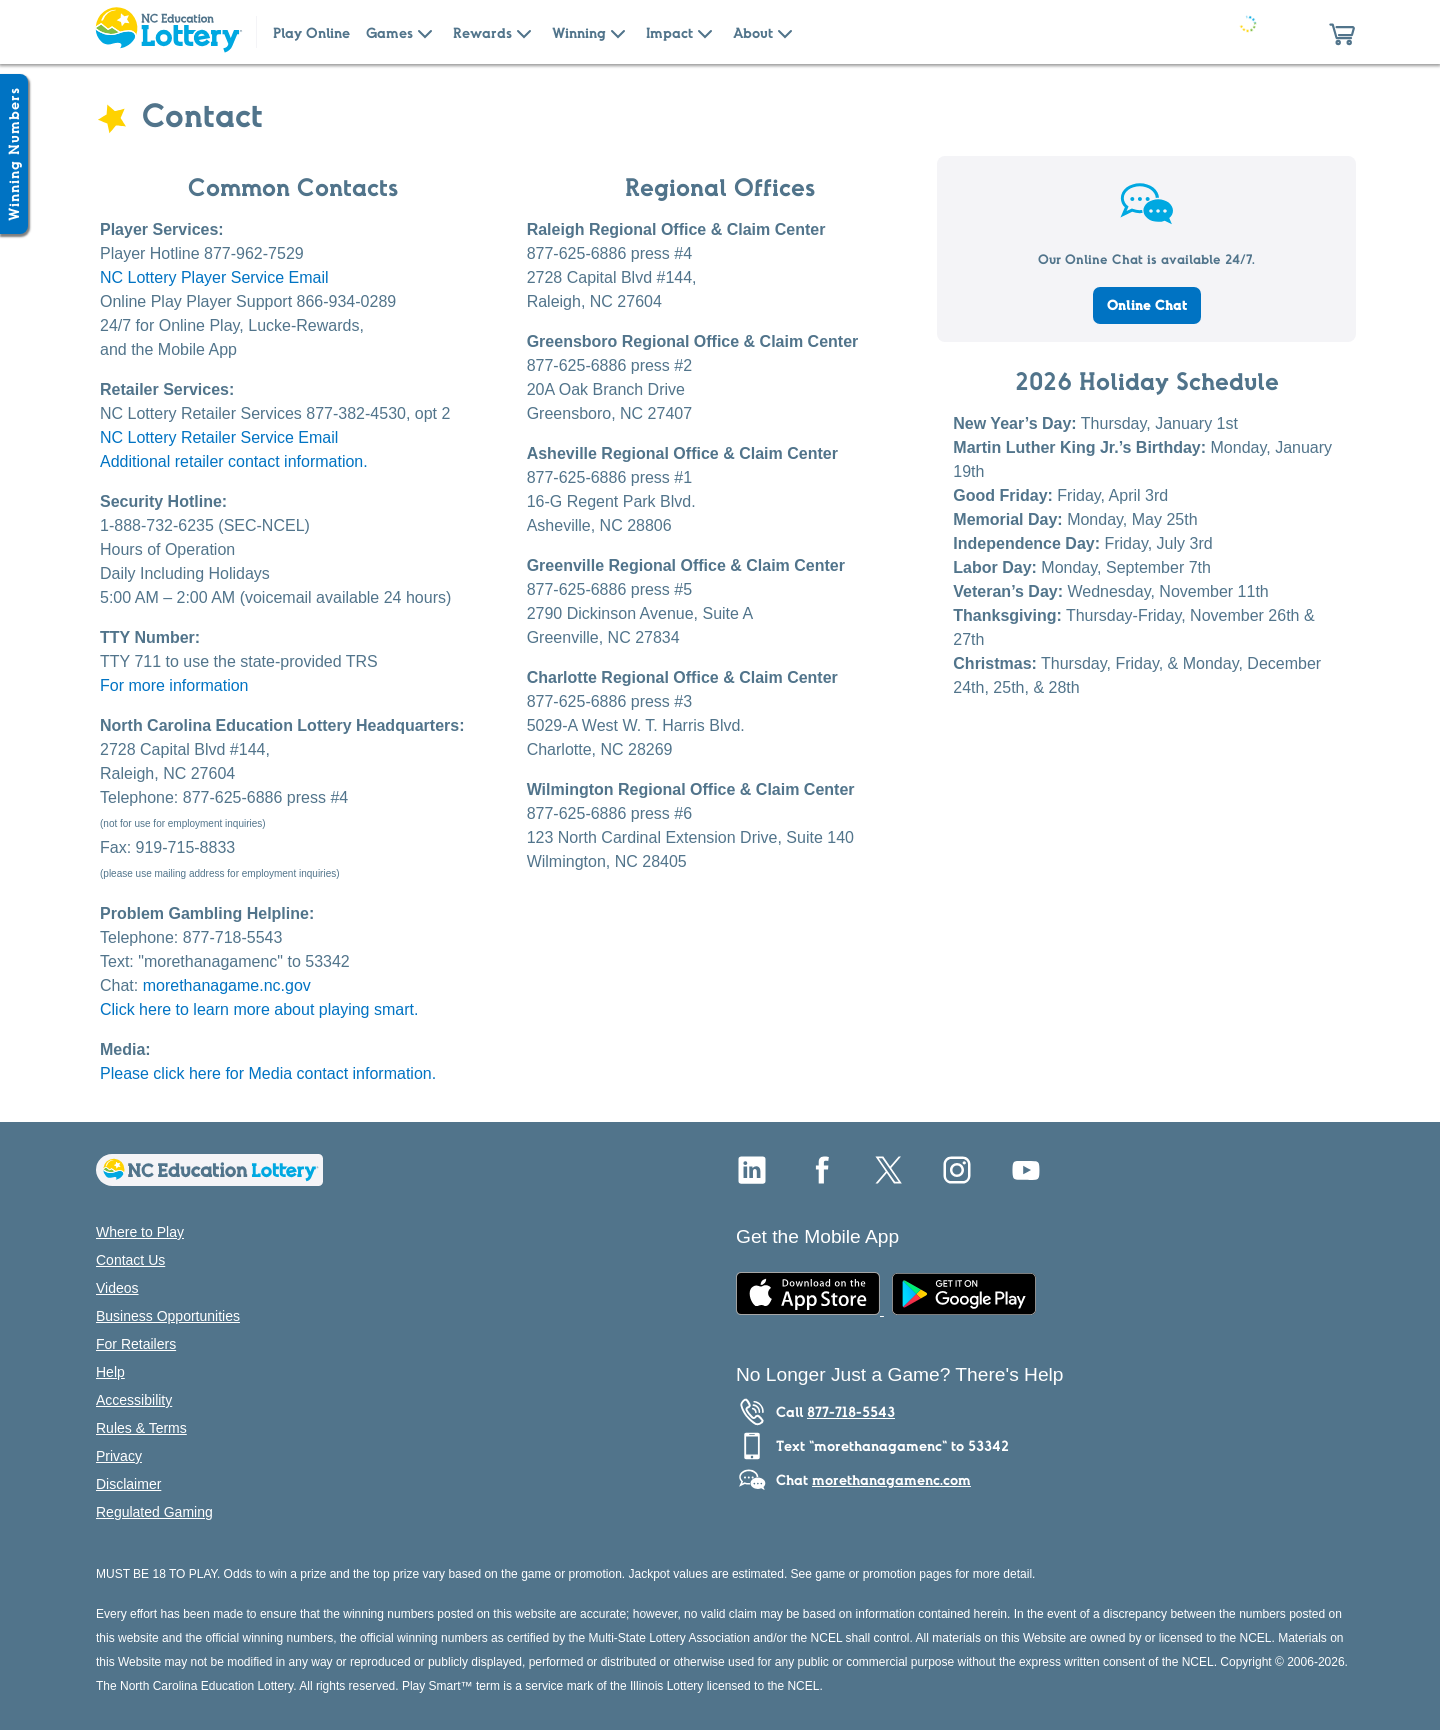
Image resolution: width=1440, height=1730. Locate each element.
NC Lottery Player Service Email (214, 277)
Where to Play (140, 1232)
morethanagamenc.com (891, 1480)
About (753, 33)
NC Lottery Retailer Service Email (219, 437)
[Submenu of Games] (425, 32)
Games (389, 33)
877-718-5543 (851, 1412)
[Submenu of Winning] (618, 32)
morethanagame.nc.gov (227, 985)
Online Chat (1147, 305)
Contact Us (130, 1260)
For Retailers (136, 1344)
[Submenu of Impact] (705, 32)
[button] (1342, 32)
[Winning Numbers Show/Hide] (14, 154)
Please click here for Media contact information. (268, 1073)
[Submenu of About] (785, 32)
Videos (117, 1288)
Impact (669, 33)
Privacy (119, 1456)
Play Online (311, 33)
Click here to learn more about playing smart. (259, 1009)
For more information (174, 685)
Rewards (482, 33)
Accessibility (134, 1400)
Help (110, 1372)
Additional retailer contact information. (234, 461)
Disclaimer (128, 1484)
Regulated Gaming (154, 1512)
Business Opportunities (168, 1316)
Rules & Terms (141, 1428)
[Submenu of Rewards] (524, 32)
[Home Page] (168, 32)
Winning (579, 33)
